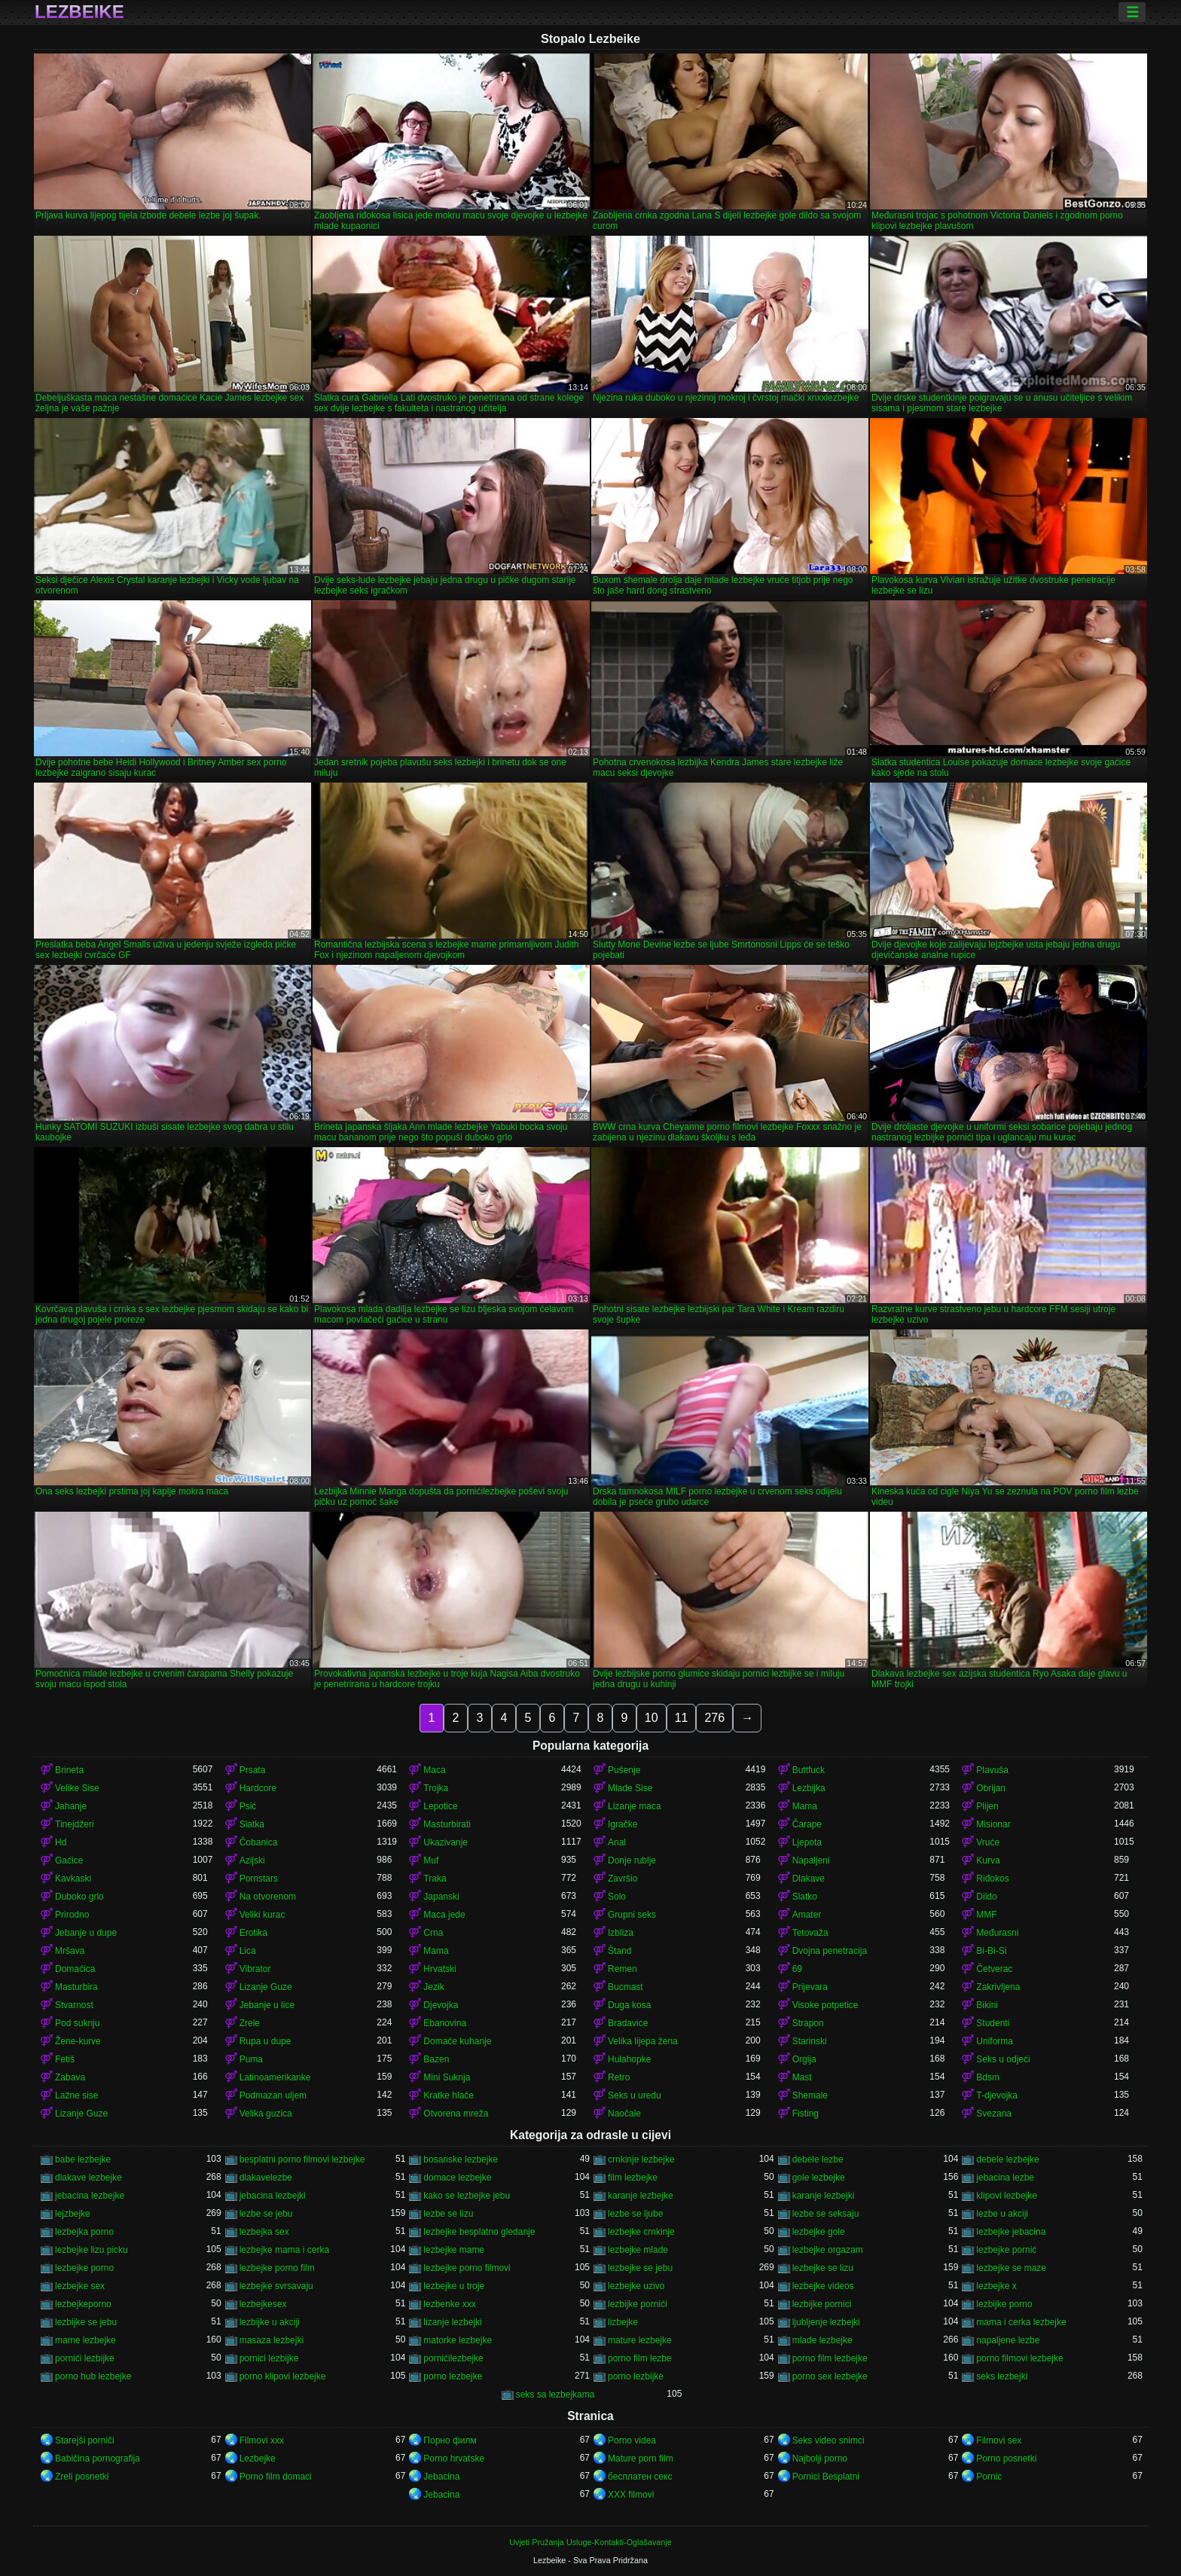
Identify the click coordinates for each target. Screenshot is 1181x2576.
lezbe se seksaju (825, 2213)
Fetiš (65, 2059)
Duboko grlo (79, 1896)
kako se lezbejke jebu (466, 2195)
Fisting (805, 2113)
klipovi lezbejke (1006, 2195)
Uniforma (994, 2041)
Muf (430, 1860)
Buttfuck (808, 1770)
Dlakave (808, 1878)
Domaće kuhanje (457, 2041)
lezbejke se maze (1011, 2268)
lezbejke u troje (453, 2286)
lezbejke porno (84, 2268)
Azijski (252, 1860)
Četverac (994, 1969)
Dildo (986, 1896)
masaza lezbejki (272, 2340)
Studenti (992, 2023)
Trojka (435, 1788)
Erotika (253, 1932)
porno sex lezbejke (830, 2376)
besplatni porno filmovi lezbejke (302, 2159)
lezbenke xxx (449, 2304)
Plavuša (992, 1770)
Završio (622, 1878)
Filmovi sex (998, 2440)
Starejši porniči (84, 2440)
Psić (248, 1806)
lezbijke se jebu (86, 2322)
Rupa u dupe (265, 2041)
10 (651, 1717)
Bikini (987, 2005)
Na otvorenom (268, 1896)
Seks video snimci (828, 2440)
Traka (434, 1878)
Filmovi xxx (262, 2440)
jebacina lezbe (1005, 2177)
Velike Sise (77, 1788)
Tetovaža (810, 1932)
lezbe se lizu (448, 2213)
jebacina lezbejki (273, 2195)
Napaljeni (811, 1860)
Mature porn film (640, 2458)
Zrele (250, 2023)
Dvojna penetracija (829, 1951)
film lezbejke (633, 2177)
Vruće (987, 1842)
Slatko (804, 1896)
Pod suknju (77, 2023)
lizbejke (623, 2322)
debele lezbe (818, 2159)
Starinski (809, 2041)
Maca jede (444, 1914)
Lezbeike (79, 12)
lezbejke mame (453, 2250)
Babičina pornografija (97, 2458)
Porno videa (632, 2440)
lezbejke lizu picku (91, 2250)
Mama (804, 1806)
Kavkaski (73, 1878)
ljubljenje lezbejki (826, 2322)
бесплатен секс (640, 2476)
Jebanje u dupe (86, 1932)
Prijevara (810, 1987)
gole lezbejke (818, 2177)
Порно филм (449, 2440)
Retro (619, 2077)
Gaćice (69, 1860)
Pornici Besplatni (825, 2476)
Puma (251, 2059)
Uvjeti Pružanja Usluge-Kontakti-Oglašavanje (590, 2542)
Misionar (993, 1824)
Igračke (622, 1824)
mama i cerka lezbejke (1021, 2322)
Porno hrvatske (453, 2458)
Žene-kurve (78, 2041)
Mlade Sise (630, 1788)
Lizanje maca (634, 1806)
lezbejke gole (818, 2232)
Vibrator (255, 1969)
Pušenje (624, 1770)
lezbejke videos (823, 2286)
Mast (802, 2077)
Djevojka (440, 2005)
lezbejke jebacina (1010, 2232)
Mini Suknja (446, 2077)
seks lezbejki (1001, 2376)
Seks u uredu (634, 2095)
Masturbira (76, 1987)
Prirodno (72, 1914)
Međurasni (997, 1932)
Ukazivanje (445, 1842)
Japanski (441, 1896)
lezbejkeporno (83, 2304)
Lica (248, 1951)
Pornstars (259, 1878)
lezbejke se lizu (822, 2268)
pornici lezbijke (269, 2358)
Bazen (436, 2059)
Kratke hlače (448, 2095)
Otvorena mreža (455, 2113)
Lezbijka (808, 1788)
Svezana (994, 2113)
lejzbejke (72, 2213)
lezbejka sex (264, 2232)
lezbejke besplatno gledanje (479, 2232)
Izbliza (620, 1932)
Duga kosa (629, 2005)
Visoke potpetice (825, 2005)
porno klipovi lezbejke (283, 2376)
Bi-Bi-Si (991, 1951)
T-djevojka (997, 2095)
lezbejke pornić (1006, 2250)
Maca (434, 1770)
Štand (619, 1951)
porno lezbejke (452, 2376)
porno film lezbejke (830, 2358)
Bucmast (625, 1987)
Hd (60, 1842)
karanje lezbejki (823, 2195)
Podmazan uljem (273, 2095)
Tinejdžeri (74, 1824)
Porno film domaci (276, 2476)
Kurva (987, 1860)
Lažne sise (76, 2095)
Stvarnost (74, 2005)
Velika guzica (266, 2113)
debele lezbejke (1007, 2159)
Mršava (69, 1951)
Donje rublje (632, 1860)
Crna (433, 1932)
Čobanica (259, 1842)
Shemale (810, 2095)
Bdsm (987, 2077)
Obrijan (991, 1788)
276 (714, 1717)
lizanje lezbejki (452, 2322)
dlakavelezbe (266, 2177)
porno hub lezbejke (93, 2376)
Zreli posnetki (81, 2476)
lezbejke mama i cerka (284, 2250)
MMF (986, 1914)
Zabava (70, 2077)
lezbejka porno (84, 2232)
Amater (807, 1914)
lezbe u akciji (1002, 2213)
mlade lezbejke (822, 2340)
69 (797, 1969)
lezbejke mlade (638, 2250)
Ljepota (807, 1842)
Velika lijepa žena (643, 2041)
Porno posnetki (1006, 2458)
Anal (617, 1842)
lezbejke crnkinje (641, 2232)
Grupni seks (632, 1914)
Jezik (433, 1987)
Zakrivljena (998, 1987)
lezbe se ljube (635, 2213)
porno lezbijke (636, 2376)
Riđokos (992, 1878)
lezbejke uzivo (636, 2286)
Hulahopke (629, 2059)
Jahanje (71, 1806)
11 (681, 1717)
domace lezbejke (457, 2177)
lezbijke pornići (637, 2304)
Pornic (989, 2476)
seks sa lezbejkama (555, 2394)
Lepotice (440, 1806)
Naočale (624, 2113)
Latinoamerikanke (275, 2077)
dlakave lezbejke (88, 2177)
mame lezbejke (85, 2340)
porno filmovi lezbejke (1019, 2358)
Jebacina (441, 2476)
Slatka (252, 1824)
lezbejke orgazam (827, 2250)
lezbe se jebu (266, 2213)
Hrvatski (439, 1969)
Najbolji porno (819, 2458)
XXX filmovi (631, 2494)
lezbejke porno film (277, 2268)
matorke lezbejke (457, 2340)
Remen (622, 1969)
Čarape (807, 1824)
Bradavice (628, 2023)
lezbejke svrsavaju (276, 2286)
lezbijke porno (1004, 2304)
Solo (617, 1896)
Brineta (69, 1770)
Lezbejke (258, 2458)
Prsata (253, 1770)
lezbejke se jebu (640, 2268)
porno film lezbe (640, 2358)
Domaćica (75, 1969)
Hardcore (258, 1788)
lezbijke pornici (822, 2304)
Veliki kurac (262, 1914)
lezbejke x (996, 2286)
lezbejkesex (263, 2304)
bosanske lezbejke (460, 2159)
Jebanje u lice (267, 2005)
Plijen (987, 1806)
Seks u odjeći (1003, 2059)
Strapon (808, 2023)
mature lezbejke (640, 2340)
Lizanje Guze (266, 1987)
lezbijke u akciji (270, 2322)
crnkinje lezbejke (641, 2159)
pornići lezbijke (84, 2358)
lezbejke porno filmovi (466, 2268)
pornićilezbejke (453, 2358)
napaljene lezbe (1007, 2340)
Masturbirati (447, 1824)
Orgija (804, 2059)
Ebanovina (444, 2023)
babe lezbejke (83, 2159)
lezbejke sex (80, 2286)
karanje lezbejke (640, 2195)
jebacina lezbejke (89, 2195)
